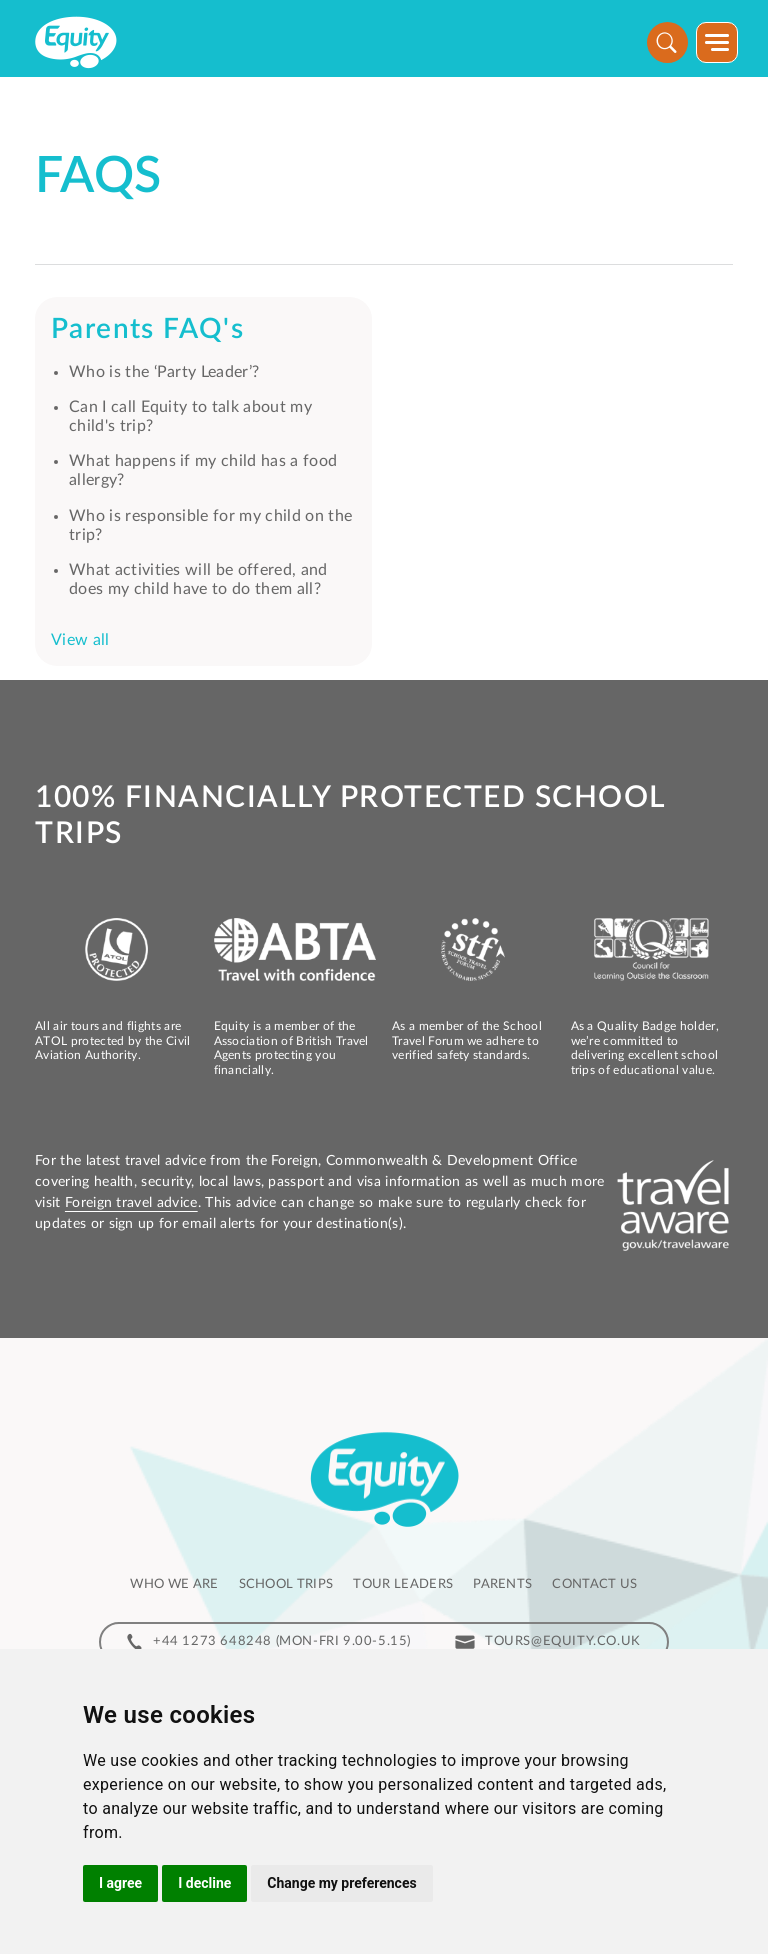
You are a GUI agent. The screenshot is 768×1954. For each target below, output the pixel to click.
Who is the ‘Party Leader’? (164, 372)
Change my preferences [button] (341, 1883)
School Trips (286, 1584)
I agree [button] (120, 1883)
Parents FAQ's (147, 329)
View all (80, 640)
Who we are (174, 1584)
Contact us (594, 1584)
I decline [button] (204, 1883)
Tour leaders (403, 1584)
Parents (502, 1584)
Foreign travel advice (131, 1203)
